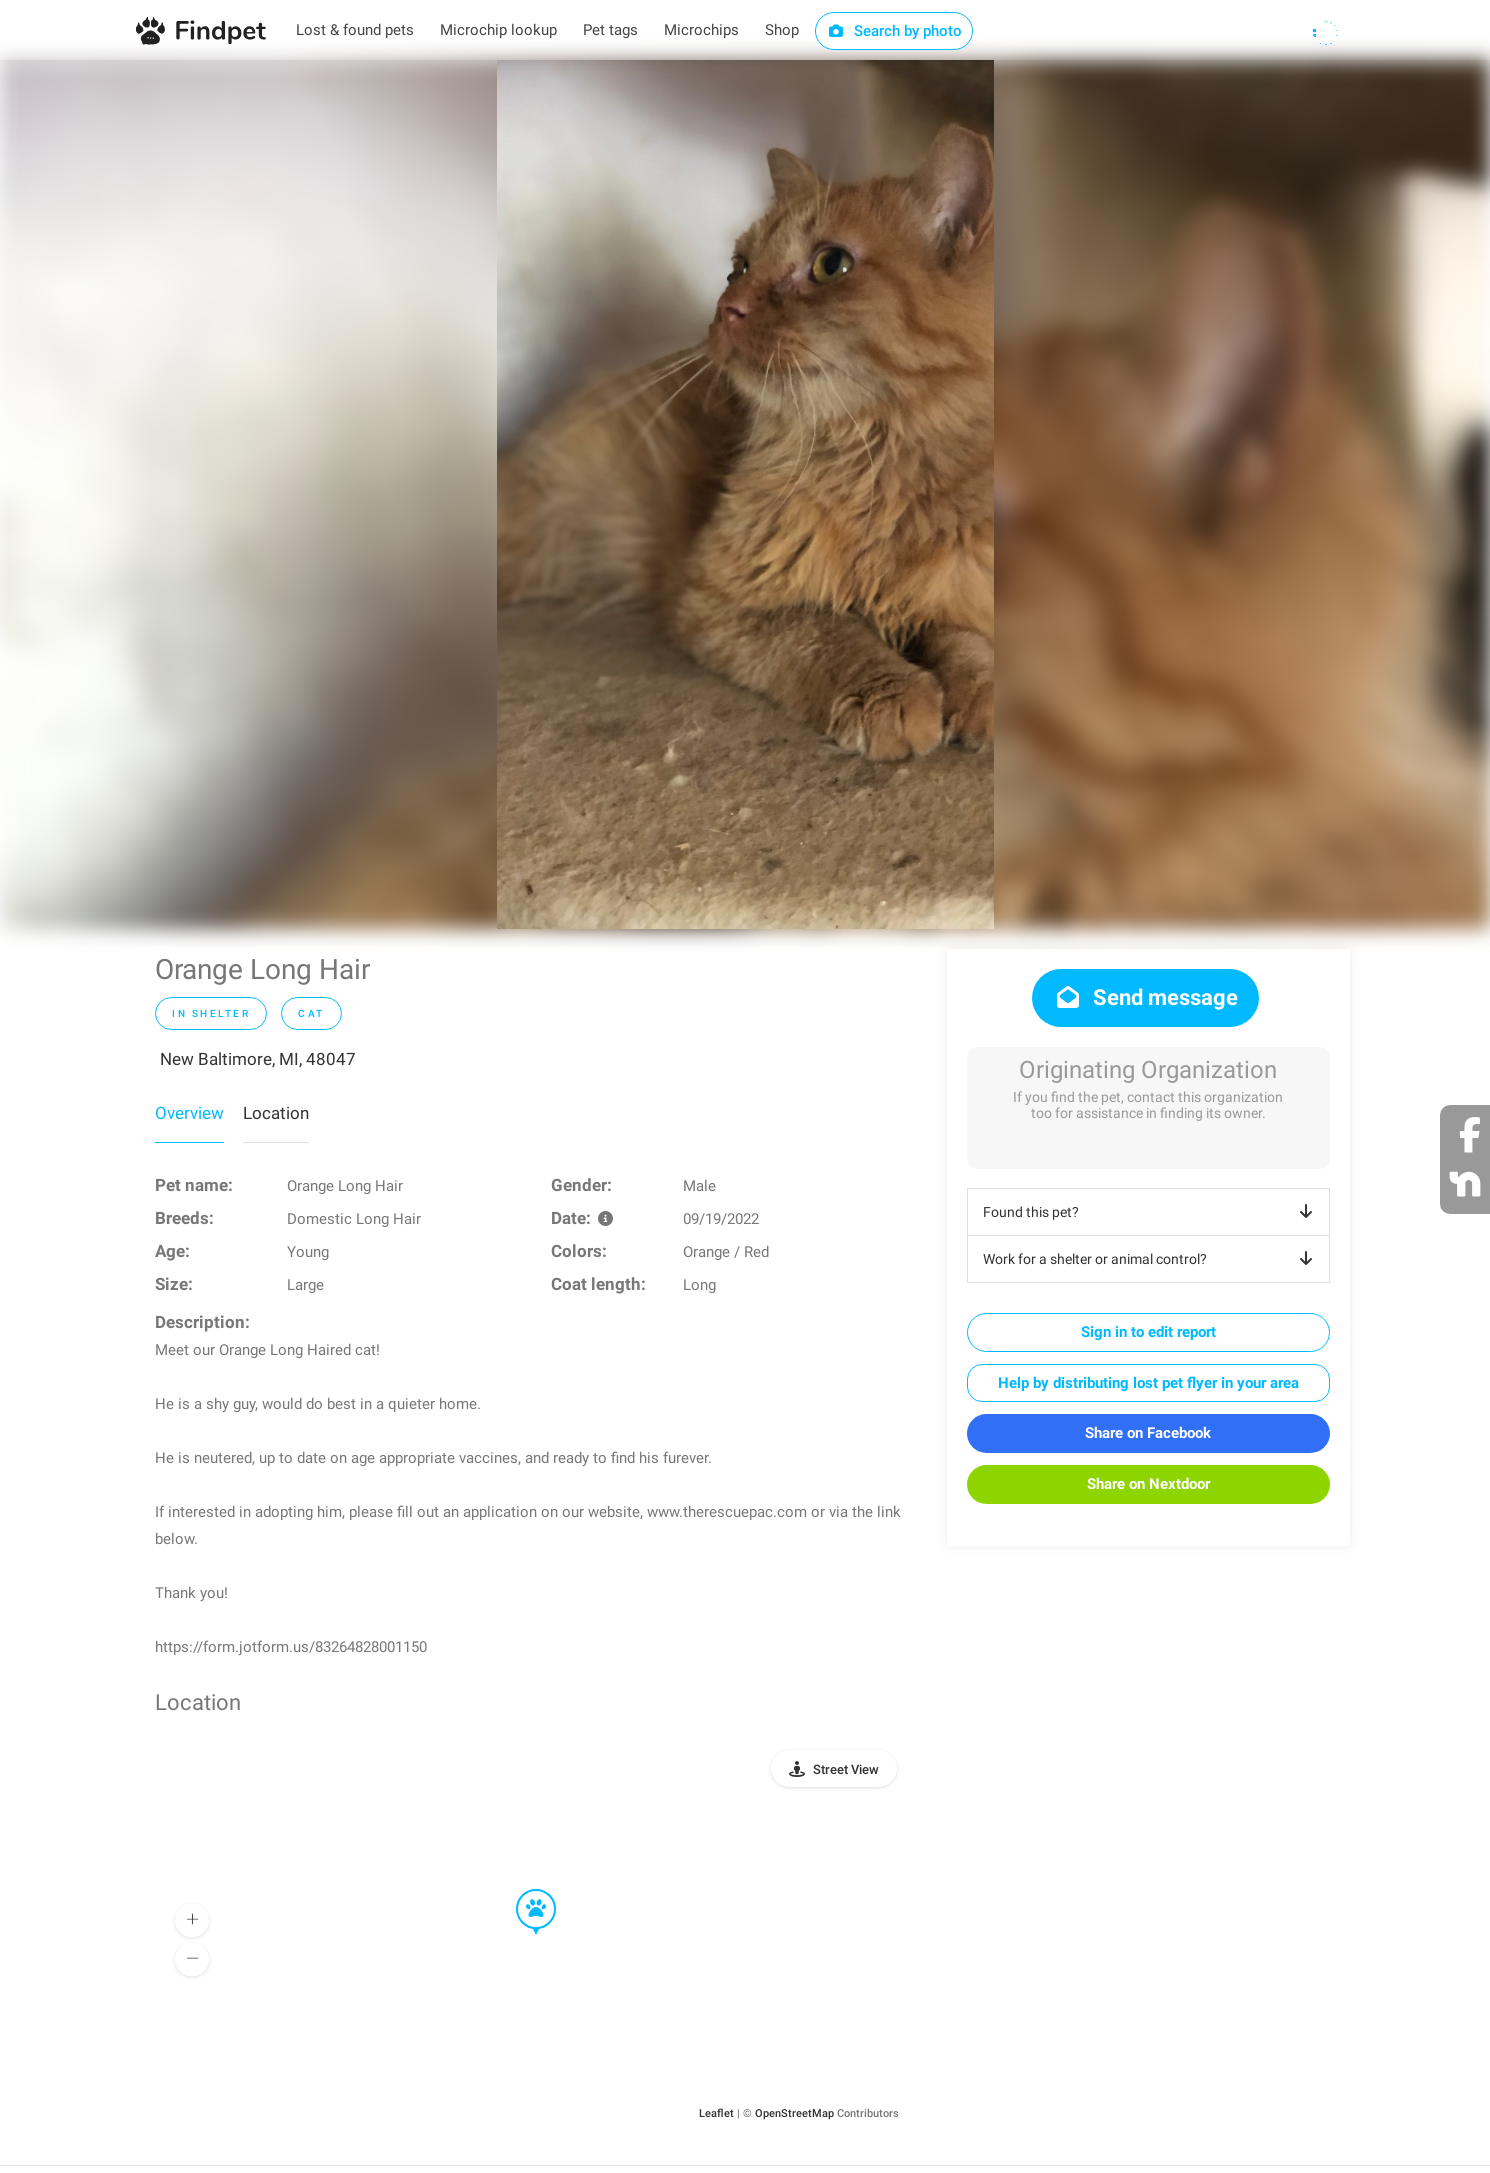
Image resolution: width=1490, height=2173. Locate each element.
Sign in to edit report (1148, 1332)
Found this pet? (1151, 1212)
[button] (522, 1890)
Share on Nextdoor (1148, 1484)
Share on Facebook (1148, 1433)
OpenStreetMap (794, 2113)
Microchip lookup (498, 30)
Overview (189, 1113)
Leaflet (716, 2113)
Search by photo (894, 31)
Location (276, 1113)
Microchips (701, 30)
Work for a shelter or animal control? (1151, 1259)
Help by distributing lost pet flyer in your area (1148, 1383)
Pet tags (610, 30)
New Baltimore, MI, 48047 (258, 1059)
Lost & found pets (355, 30)
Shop (782, 30)
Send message (1145, 997)
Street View (846, 1769)
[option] (745, 494)
